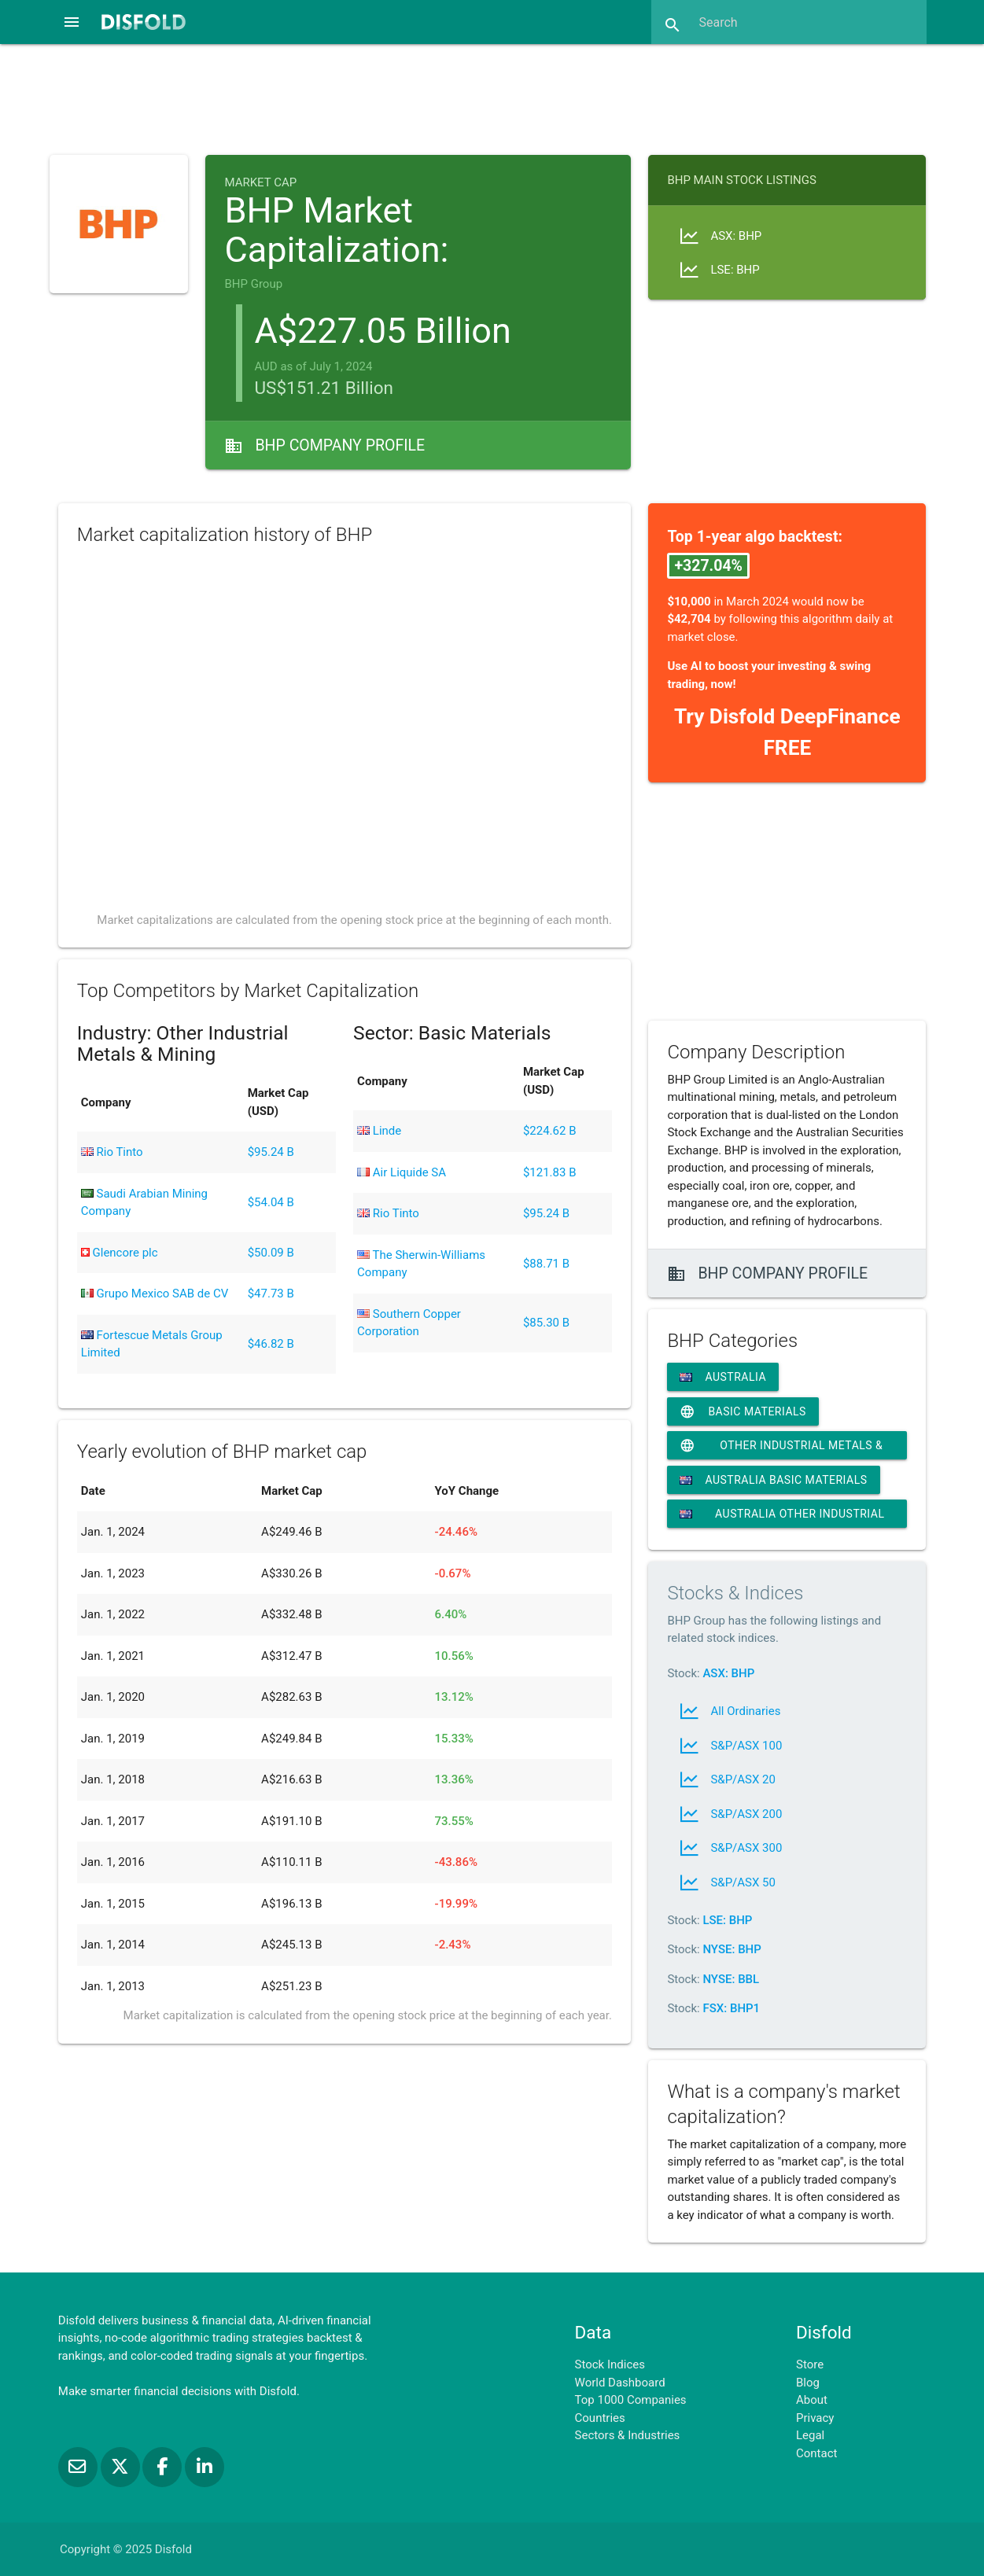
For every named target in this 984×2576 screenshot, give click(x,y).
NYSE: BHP (731, 1949)
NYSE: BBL (730, 1979)
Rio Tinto (112, 1152)
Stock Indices (610, 2364)
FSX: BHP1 (731, 2008)
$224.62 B (550, 1131)
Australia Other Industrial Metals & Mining (782, 1517)
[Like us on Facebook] (163, 2467)
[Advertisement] (491, 97)
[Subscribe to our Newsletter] (79, 2467)
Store (810, 2364)
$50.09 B (271, 1253)
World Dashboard (620, 2382)
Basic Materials (743, 1411)
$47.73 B (271, 1293)
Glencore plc (119, 1253)
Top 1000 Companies (631, 2400)
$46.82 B (271, 1344)
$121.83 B (550, 1172)
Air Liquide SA (401, 1172)
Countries (600, 2418)
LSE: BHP (727, 1920)
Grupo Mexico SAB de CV (154, 1293)
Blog (808, 2382)
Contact (816, 2453)
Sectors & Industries (627, 2435)
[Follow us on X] (122, 2467)
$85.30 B (546, 1323)
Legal (810, 2435)
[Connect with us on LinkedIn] (204, 2467)
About (811, 2400)
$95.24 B (271, 1152)
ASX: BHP (728, 1673)
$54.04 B (271, 1202)
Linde (379, 1131)
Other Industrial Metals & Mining (781, 1445)
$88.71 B (546, 1264)
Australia (723, 1377)
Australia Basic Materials (773, 1480)
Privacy (815, 2418)
